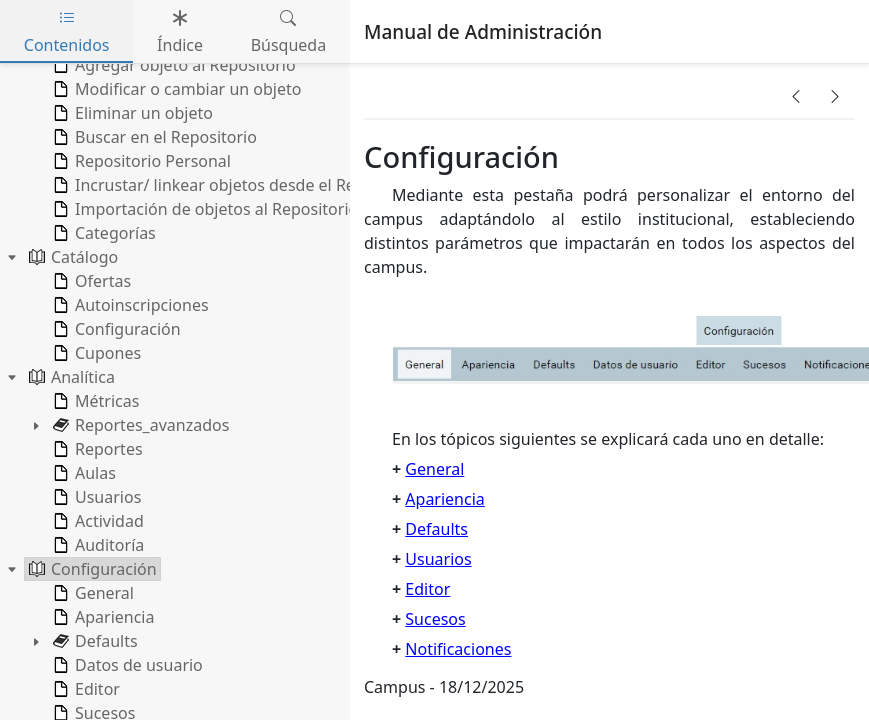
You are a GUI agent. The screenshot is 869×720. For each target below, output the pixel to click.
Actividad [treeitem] (96, 521)
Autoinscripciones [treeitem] (129, 305)
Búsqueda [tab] (289, 31)
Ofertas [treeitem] (90, 281)
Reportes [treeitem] (96, 449)
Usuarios (438, 559)
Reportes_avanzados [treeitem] (139, 425)
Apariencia (444, 499)
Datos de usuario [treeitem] (126, 665)
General (434, 469)
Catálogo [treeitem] (71, 257)
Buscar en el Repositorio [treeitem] (153, 137)
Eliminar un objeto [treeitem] (131, 113)
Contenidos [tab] (67, 31)
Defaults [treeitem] (93, 641)
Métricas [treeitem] (94, 401)
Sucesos (435, 619)
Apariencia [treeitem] (101, 617)
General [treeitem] (91, 593)
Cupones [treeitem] (95, 353)
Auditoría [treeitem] (96, 545)
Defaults (436, 529)
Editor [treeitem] (84, 689)
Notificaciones (458, 649)
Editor (427, 589)
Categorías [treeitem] (102, 233)
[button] (796, 96)
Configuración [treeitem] (115, 329)
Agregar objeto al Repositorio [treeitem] (172, 65)
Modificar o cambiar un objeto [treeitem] (175, 89)
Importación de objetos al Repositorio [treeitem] (203, 209)
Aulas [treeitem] (82, 473)
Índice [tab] (180, 31)
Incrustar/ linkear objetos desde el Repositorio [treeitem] (235, 185)
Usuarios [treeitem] (95, 497)
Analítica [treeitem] (70, 377)
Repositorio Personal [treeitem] (140, 161)
